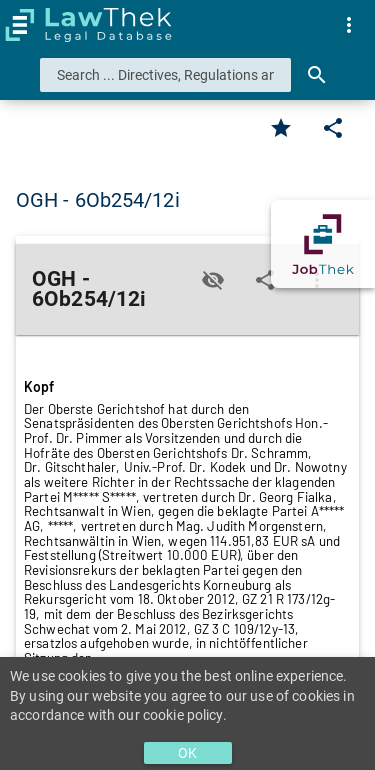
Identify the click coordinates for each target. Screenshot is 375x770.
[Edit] (333, 128)
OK (187, 753)
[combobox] (165, 75)
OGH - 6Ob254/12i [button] (98, 200)
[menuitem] (349, 25)
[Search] (317, 75)
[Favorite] (281, 128)
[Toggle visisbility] (213, 280)
